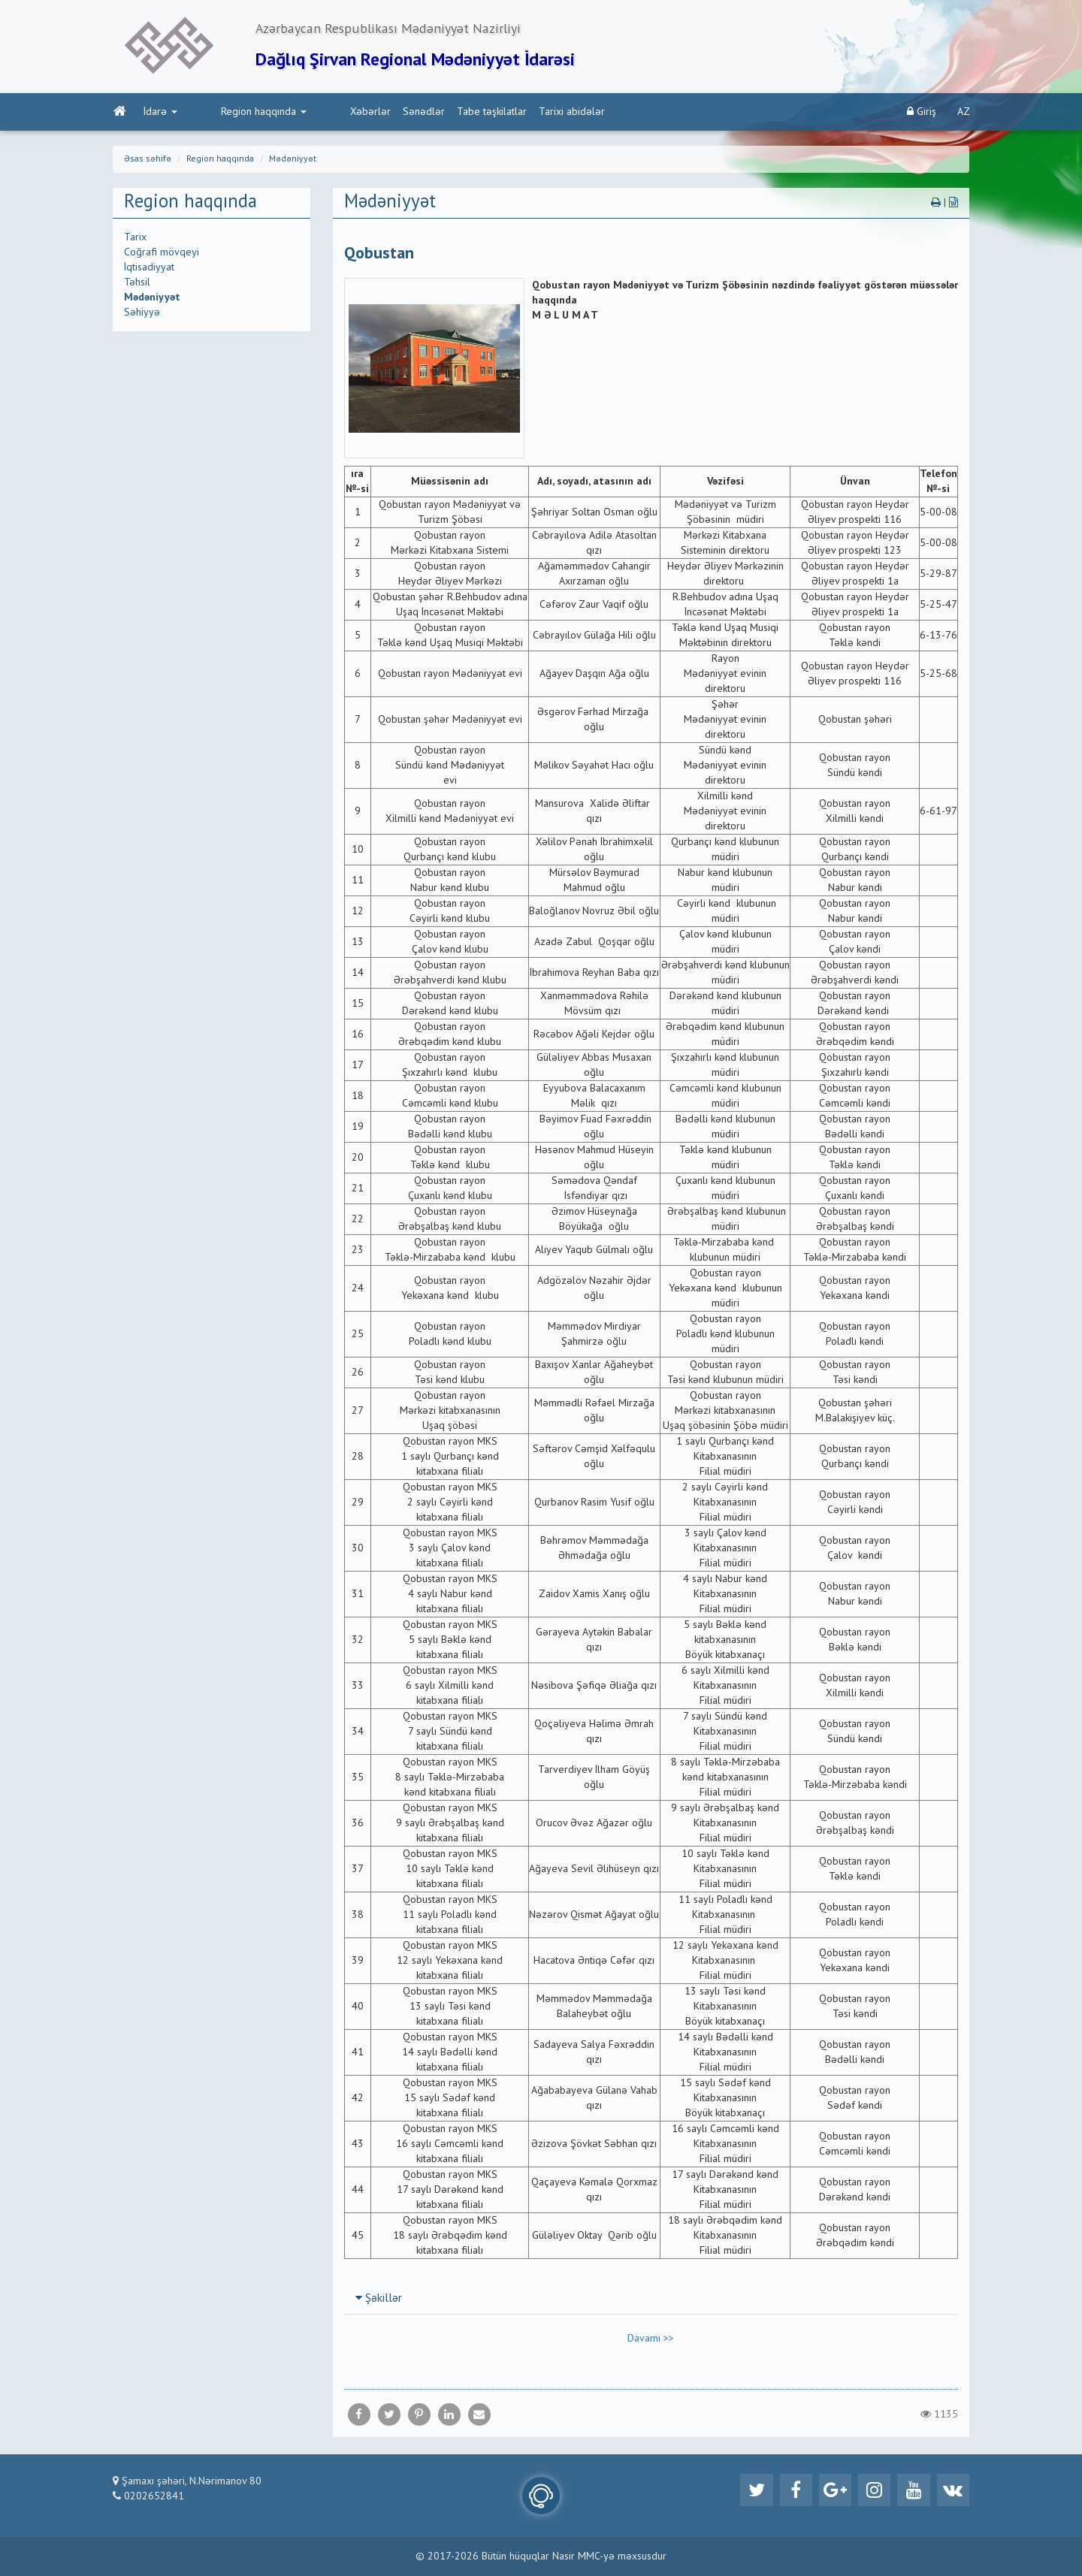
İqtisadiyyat (149, 269)
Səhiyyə (142, 314)
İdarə (160, 113)
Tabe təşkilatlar (428, 113)
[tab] (651, 2299)
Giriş (921, 113)
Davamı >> (650, 2340)
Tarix (135, 239)
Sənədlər (360, 113)
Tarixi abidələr (508, 113)
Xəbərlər (306, 113)
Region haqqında (231, 113)
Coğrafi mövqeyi (161, 254)
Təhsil (137, 284)
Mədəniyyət (292, 160)
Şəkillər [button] (378, 2300)
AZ (963, 113)
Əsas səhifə (147, 160)
